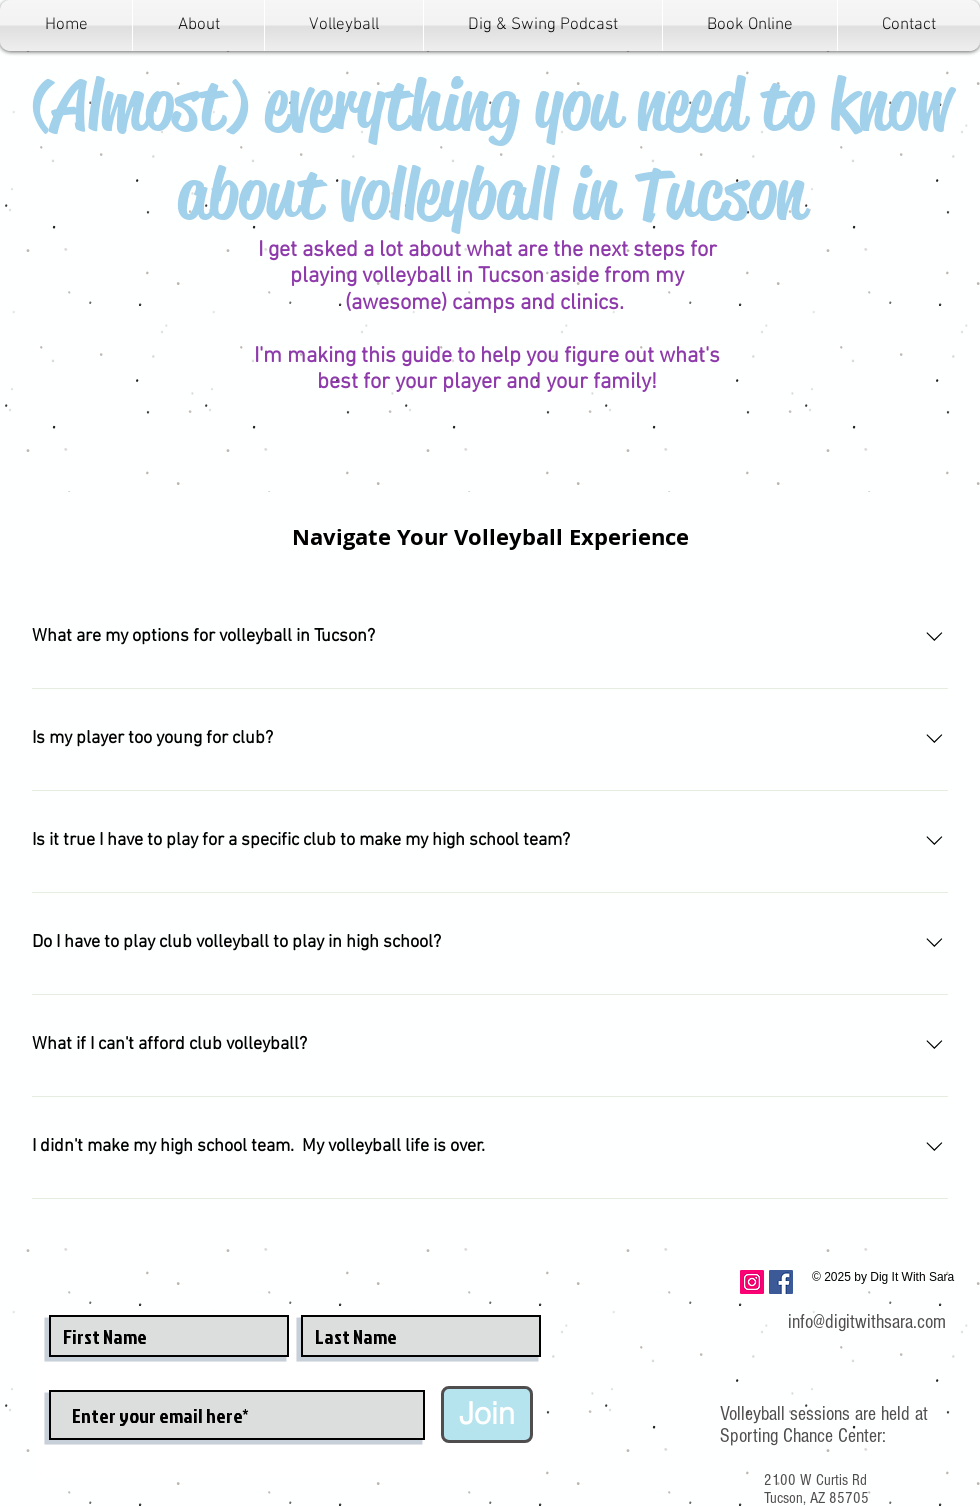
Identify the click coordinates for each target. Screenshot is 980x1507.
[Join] (487, 1414)
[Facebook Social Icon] (781, 1282)
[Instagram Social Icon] (752, 1282)
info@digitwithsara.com (867, 1322)
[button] (344, 25)
